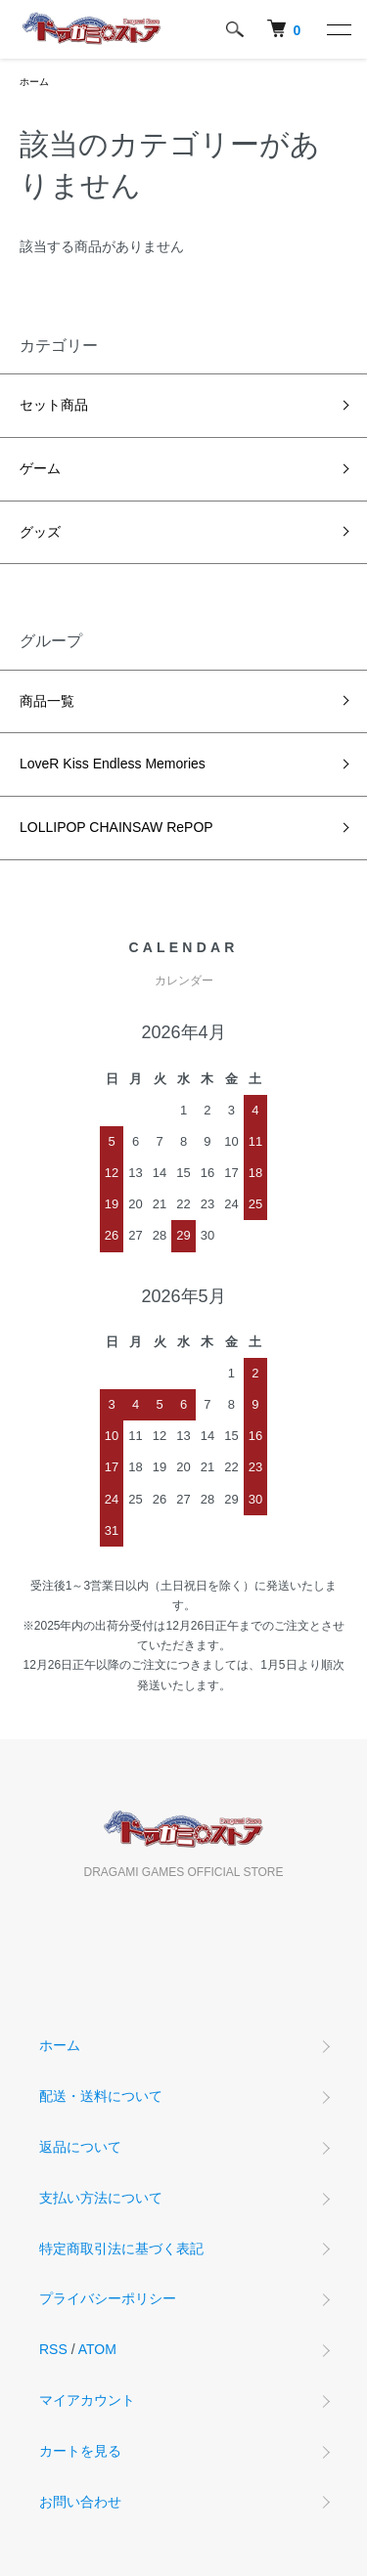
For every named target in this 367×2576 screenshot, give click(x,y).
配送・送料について (100, 2096)
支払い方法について (100, 2197)
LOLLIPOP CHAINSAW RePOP (116, 827)
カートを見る (80, 2451)
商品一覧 (47, 701)
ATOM (97, 2349)
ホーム (34, 81)
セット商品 (54, 405)
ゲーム (40, 468)
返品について (80, 2147)
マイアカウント (87, 2400)
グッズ (40, 532)
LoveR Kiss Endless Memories (113, 763)
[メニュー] (337, 29)
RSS (53, 2349)
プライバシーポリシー (107, 2298)
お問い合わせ (80, 2502)
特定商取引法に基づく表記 (121, 2248)
